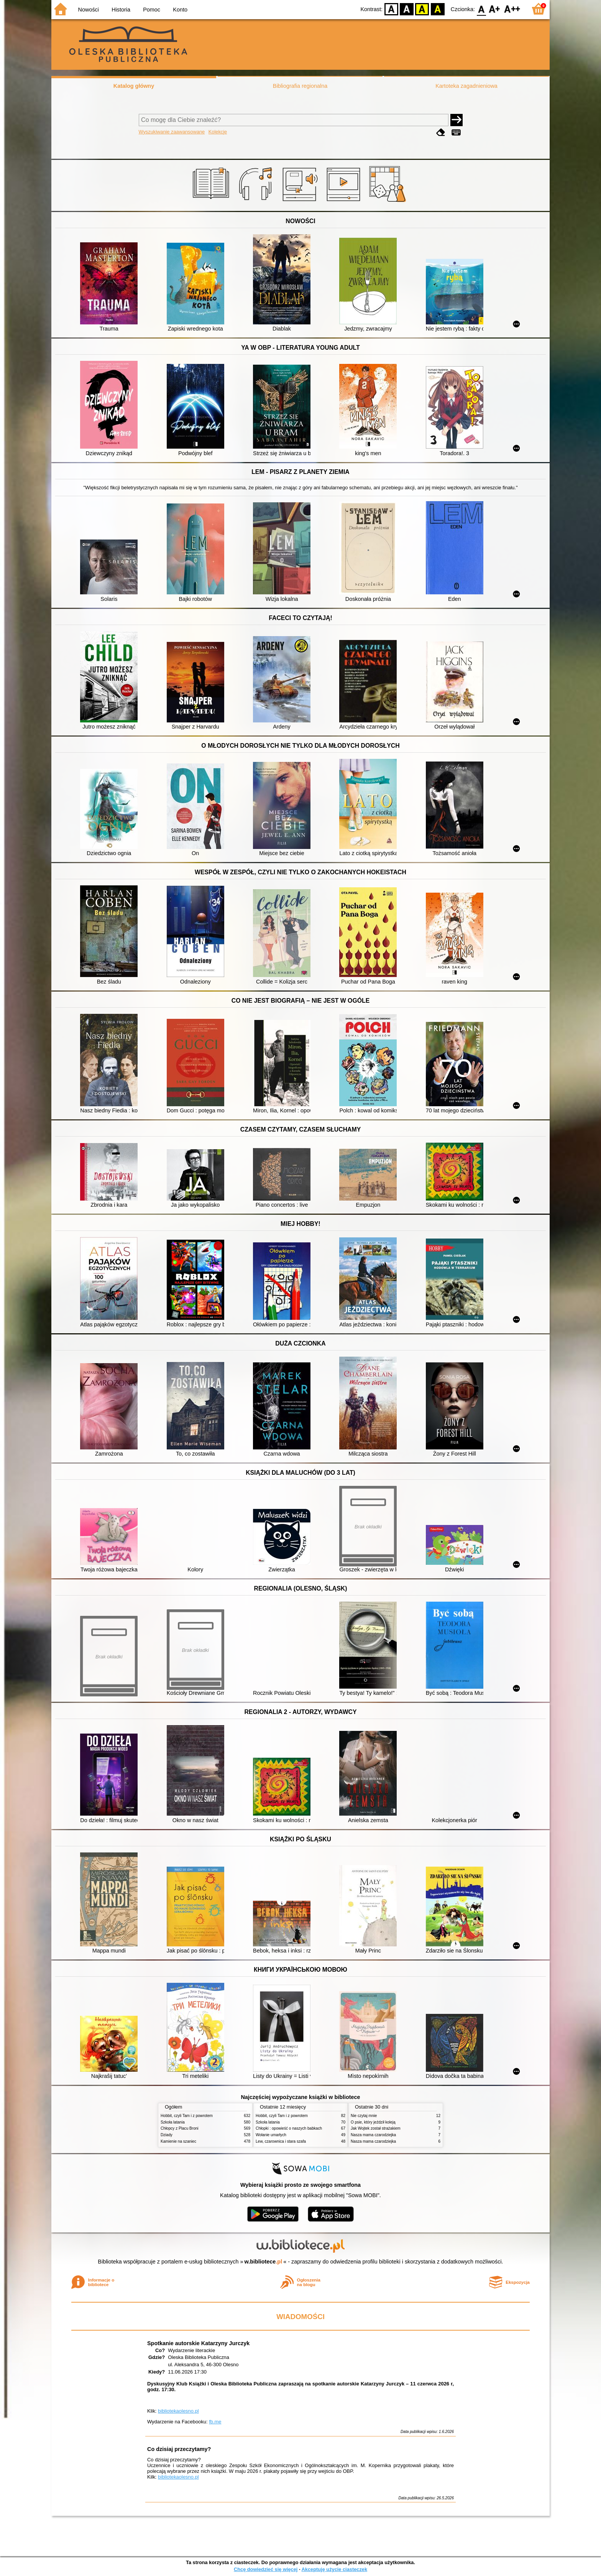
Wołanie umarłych (271, 2135)
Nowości (88, 10)
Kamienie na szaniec (178, 2141)
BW (407, 8)
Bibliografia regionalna (300, 86)
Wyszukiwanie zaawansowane (172, 132)
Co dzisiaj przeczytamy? (179, 2449)
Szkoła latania (173, 2122)
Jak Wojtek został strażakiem (376, 2128)
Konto (180, 10)
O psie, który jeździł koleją (373, 2122)
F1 (494, 8)
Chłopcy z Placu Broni (180, 2128)
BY (438, 8)
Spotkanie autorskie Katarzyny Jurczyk (198, 2343)
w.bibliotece (263, 2262)
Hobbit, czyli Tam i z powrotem (187, 2116)
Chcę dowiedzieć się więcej (265, 2569)
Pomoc (151, 10)
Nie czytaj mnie (364, 2116)
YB (422, 8)
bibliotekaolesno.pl (178, 2411)
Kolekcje (218, 132)
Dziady (166, 2135)
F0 (481, 8)
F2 (512, 8)
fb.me (215, 2422)
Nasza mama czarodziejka (373, 2135)
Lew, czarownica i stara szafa (281, 2141)
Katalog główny (133, 86)
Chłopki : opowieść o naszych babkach (289, 2128)
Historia (121, 10)
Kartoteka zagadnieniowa (466, 86)
